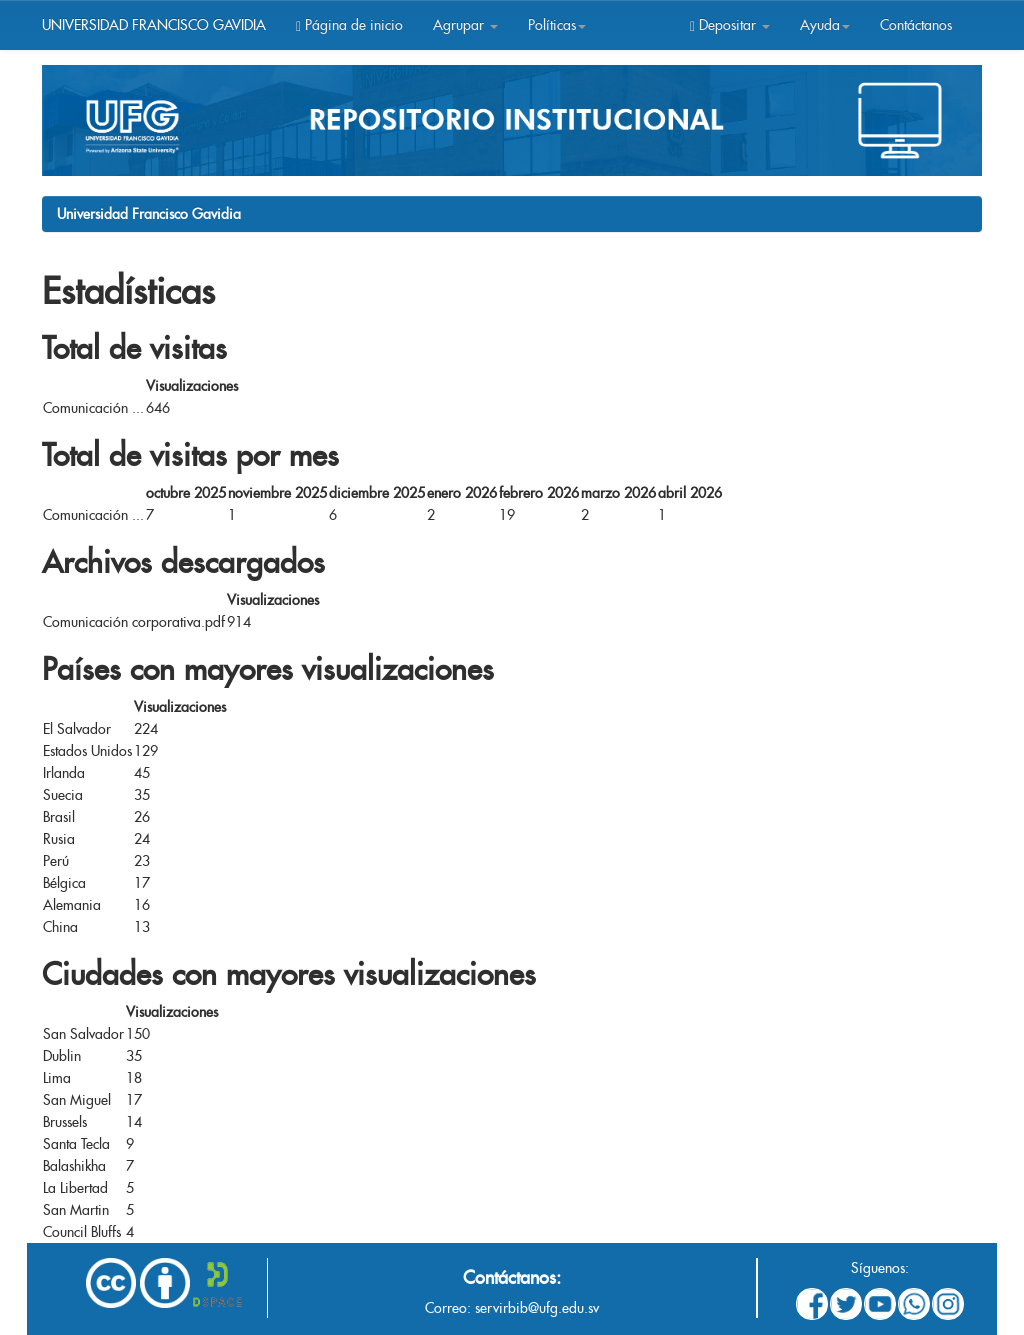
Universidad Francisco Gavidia (149, 214)
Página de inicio (349, 25)
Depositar (730, 25)
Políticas (557, 25)
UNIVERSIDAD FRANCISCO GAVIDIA (154, 25)
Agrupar (465, 25)
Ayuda (825, 25)
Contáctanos (916, 25)
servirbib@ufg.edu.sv (537, 1308)
